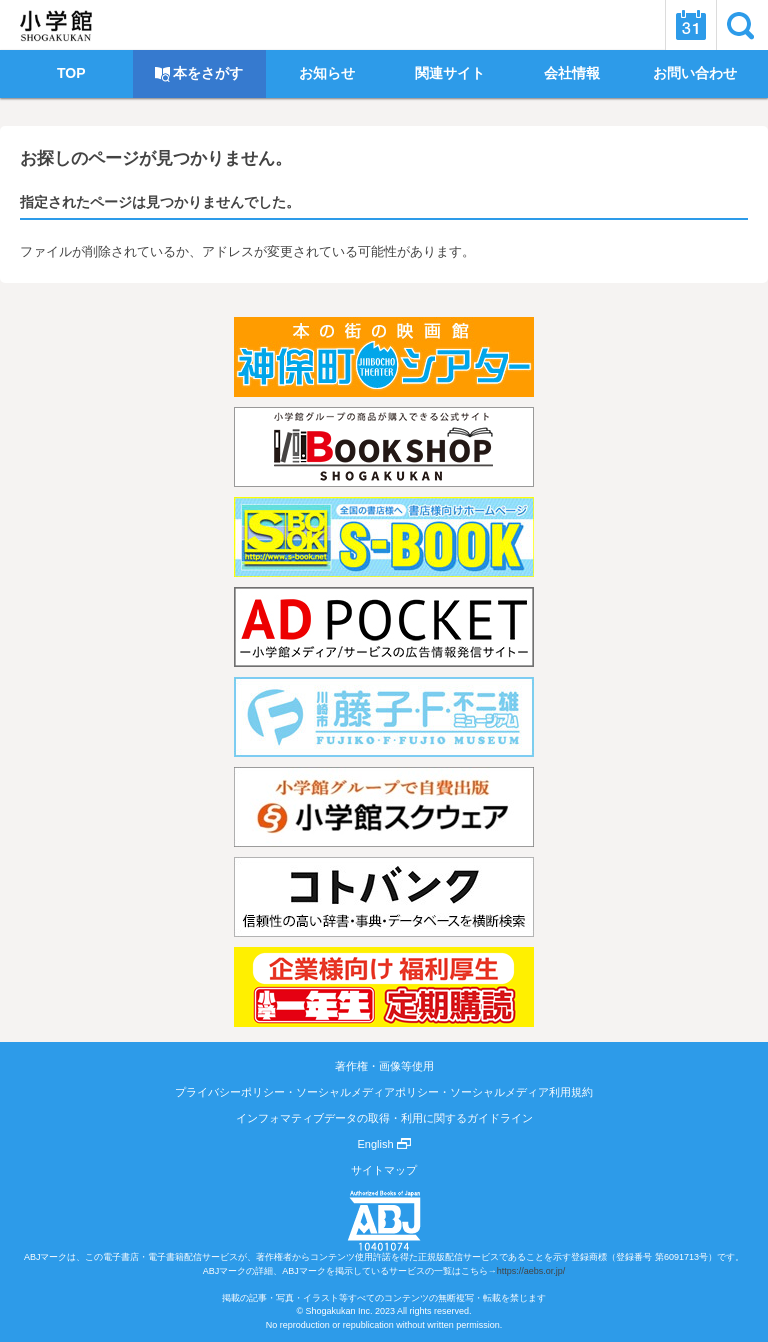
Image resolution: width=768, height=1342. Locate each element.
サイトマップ (384, 1170)
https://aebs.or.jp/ (531, 1271)
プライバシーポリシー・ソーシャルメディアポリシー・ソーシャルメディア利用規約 (384, 1092)
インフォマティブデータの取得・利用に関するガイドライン (384, 1118)
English (383, 1144)
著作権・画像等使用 (384, 1066)
